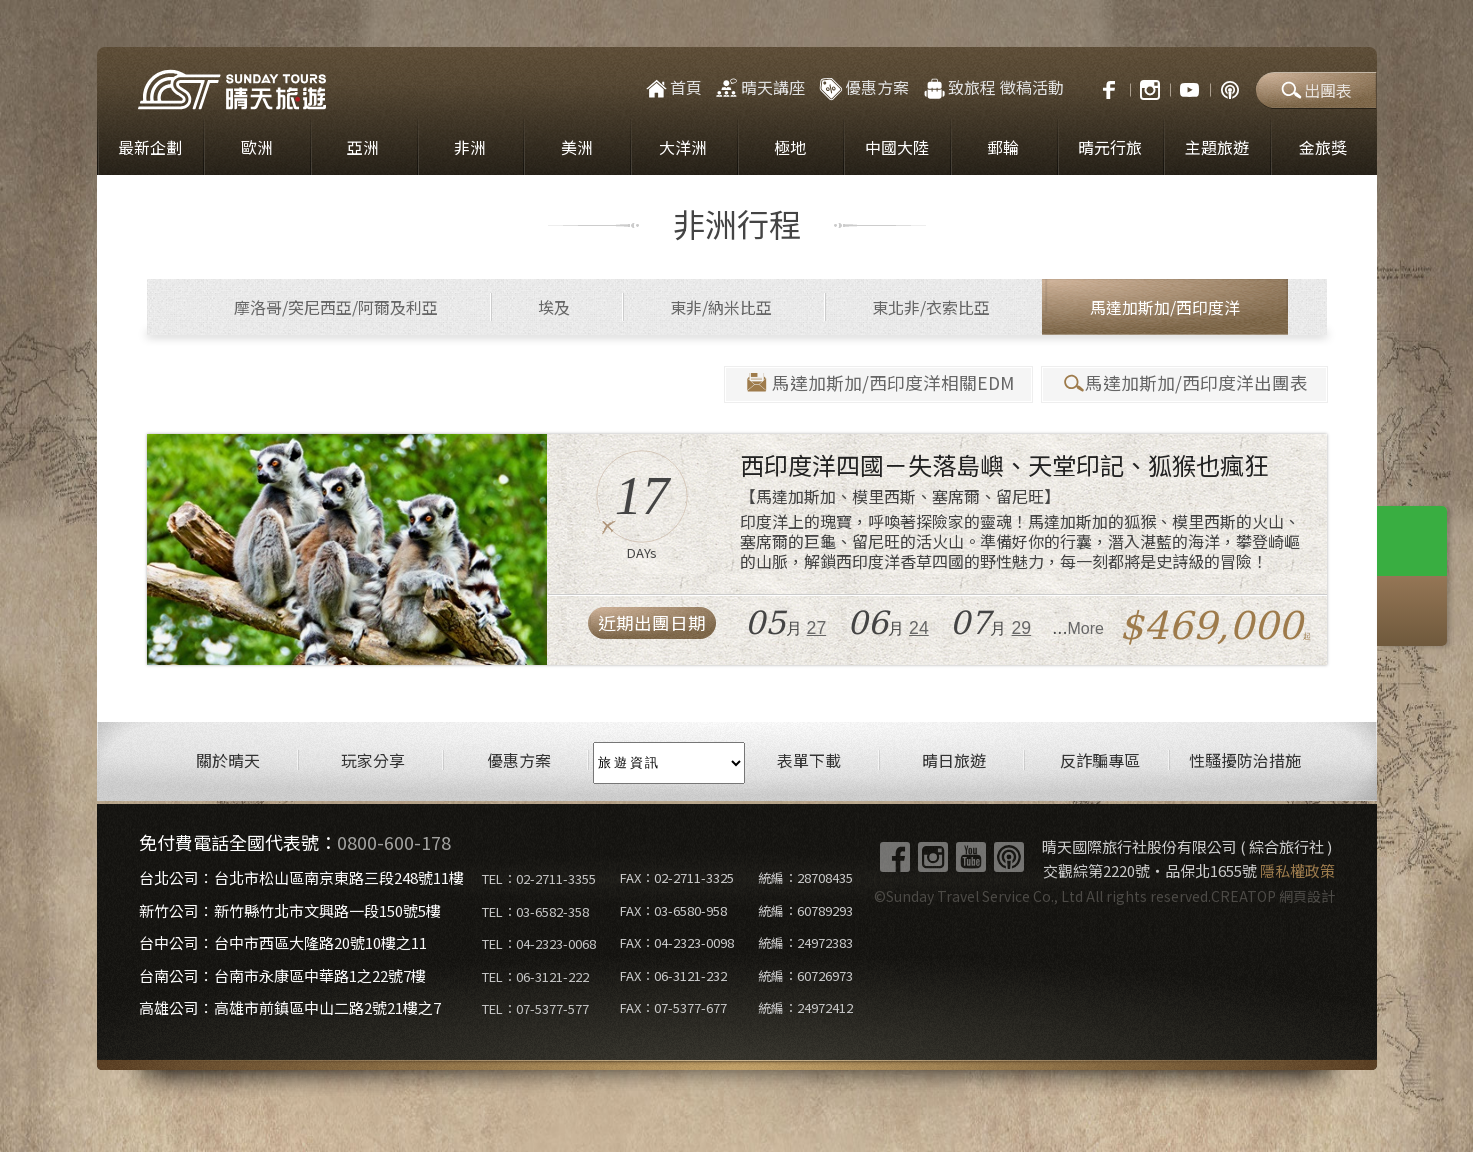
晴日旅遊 (954, 763)
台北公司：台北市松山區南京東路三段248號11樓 (301, 880)
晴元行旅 (1110, 150)
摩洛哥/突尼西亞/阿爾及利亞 (336, 310)
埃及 (554, 310)
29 (1022, 631)
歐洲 (257, 150)
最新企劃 (150, 150)
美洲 (577, 150)
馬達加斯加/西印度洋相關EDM (879, 385)
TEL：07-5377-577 (535, 1011)
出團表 (1316, 92)
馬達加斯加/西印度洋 (1165, 310)
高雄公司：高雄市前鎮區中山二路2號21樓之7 (290, 1010)
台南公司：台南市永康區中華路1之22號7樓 (282, 977)
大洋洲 (683, 150)
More (1086, 631)
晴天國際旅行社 (232, 92)
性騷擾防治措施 (1245, 763)
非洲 (470, 150)
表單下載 (809, 763)
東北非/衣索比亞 (931, 310)
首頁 (672, 90)
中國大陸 (897, 150)
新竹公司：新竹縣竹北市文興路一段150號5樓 (290, 912)
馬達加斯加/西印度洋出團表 (1184, 385)
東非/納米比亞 (721, 310)
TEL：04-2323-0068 (539, 946)
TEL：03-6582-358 (535, 913)
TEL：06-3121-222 (535, 978)
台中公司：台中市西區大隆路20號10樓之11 (283, 945)
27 (817, 631)
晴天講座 (759, 90)
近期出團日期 (652, 625)
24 (919, 631)
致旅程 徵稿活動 (992, 90)
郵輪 (1003, 150)
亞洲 (363, 150)
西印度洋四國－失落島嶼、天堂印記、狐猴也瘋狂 (1004, 467)
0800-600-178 (394, 845)
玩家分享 (373, 763)
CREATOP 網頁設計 (1273, 899)
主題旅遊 (1217, 150)
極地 (790, 150)
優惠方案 (863, 90)
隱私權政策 (1297, 873)
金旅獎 (1323, 150)
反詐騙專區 (1100, 763)
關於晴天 (228, 763)
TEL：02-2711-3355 (539, 881)
